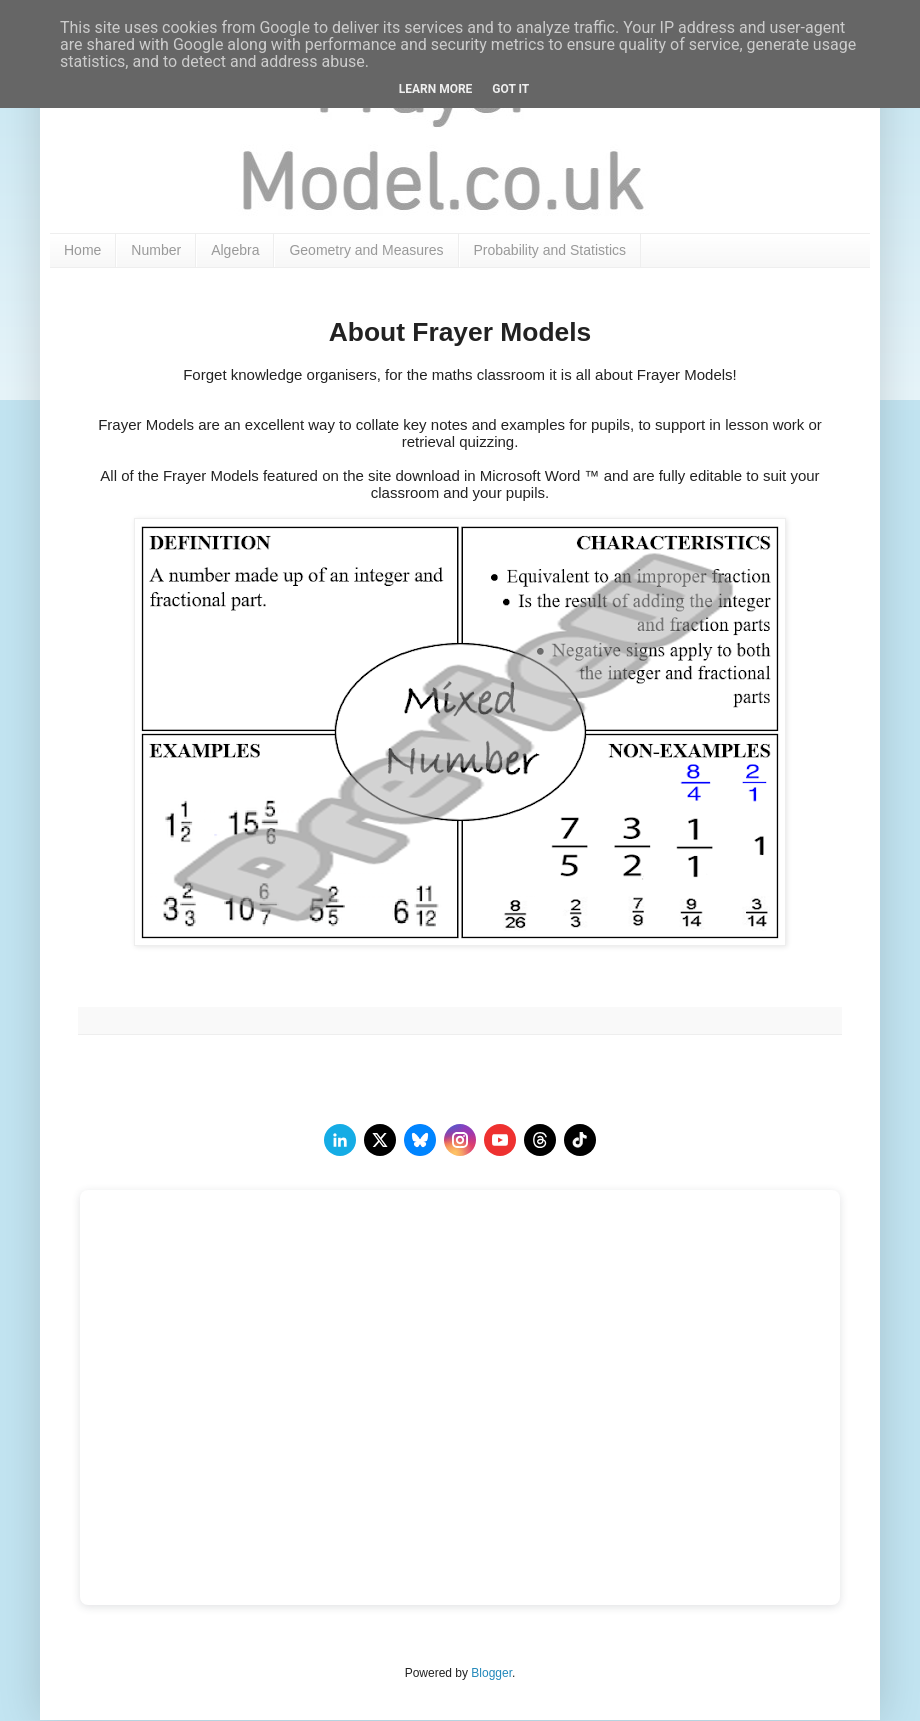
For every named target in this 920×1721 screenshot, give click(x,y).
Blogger (491, 1673)
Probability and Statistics (550, 250)
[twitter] (380, 1140)
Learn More (436, 89)
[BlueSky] (420, 1140)
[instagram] (460, 1140)
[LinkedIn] (340, 1140)
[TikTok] (580, 1140)
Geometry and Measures (366, 250)
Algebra (235, 250)
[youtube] (500, 1140)
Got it (510, 89)
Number (156, 250)
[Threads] (540, 1140)
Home (82, 250)
